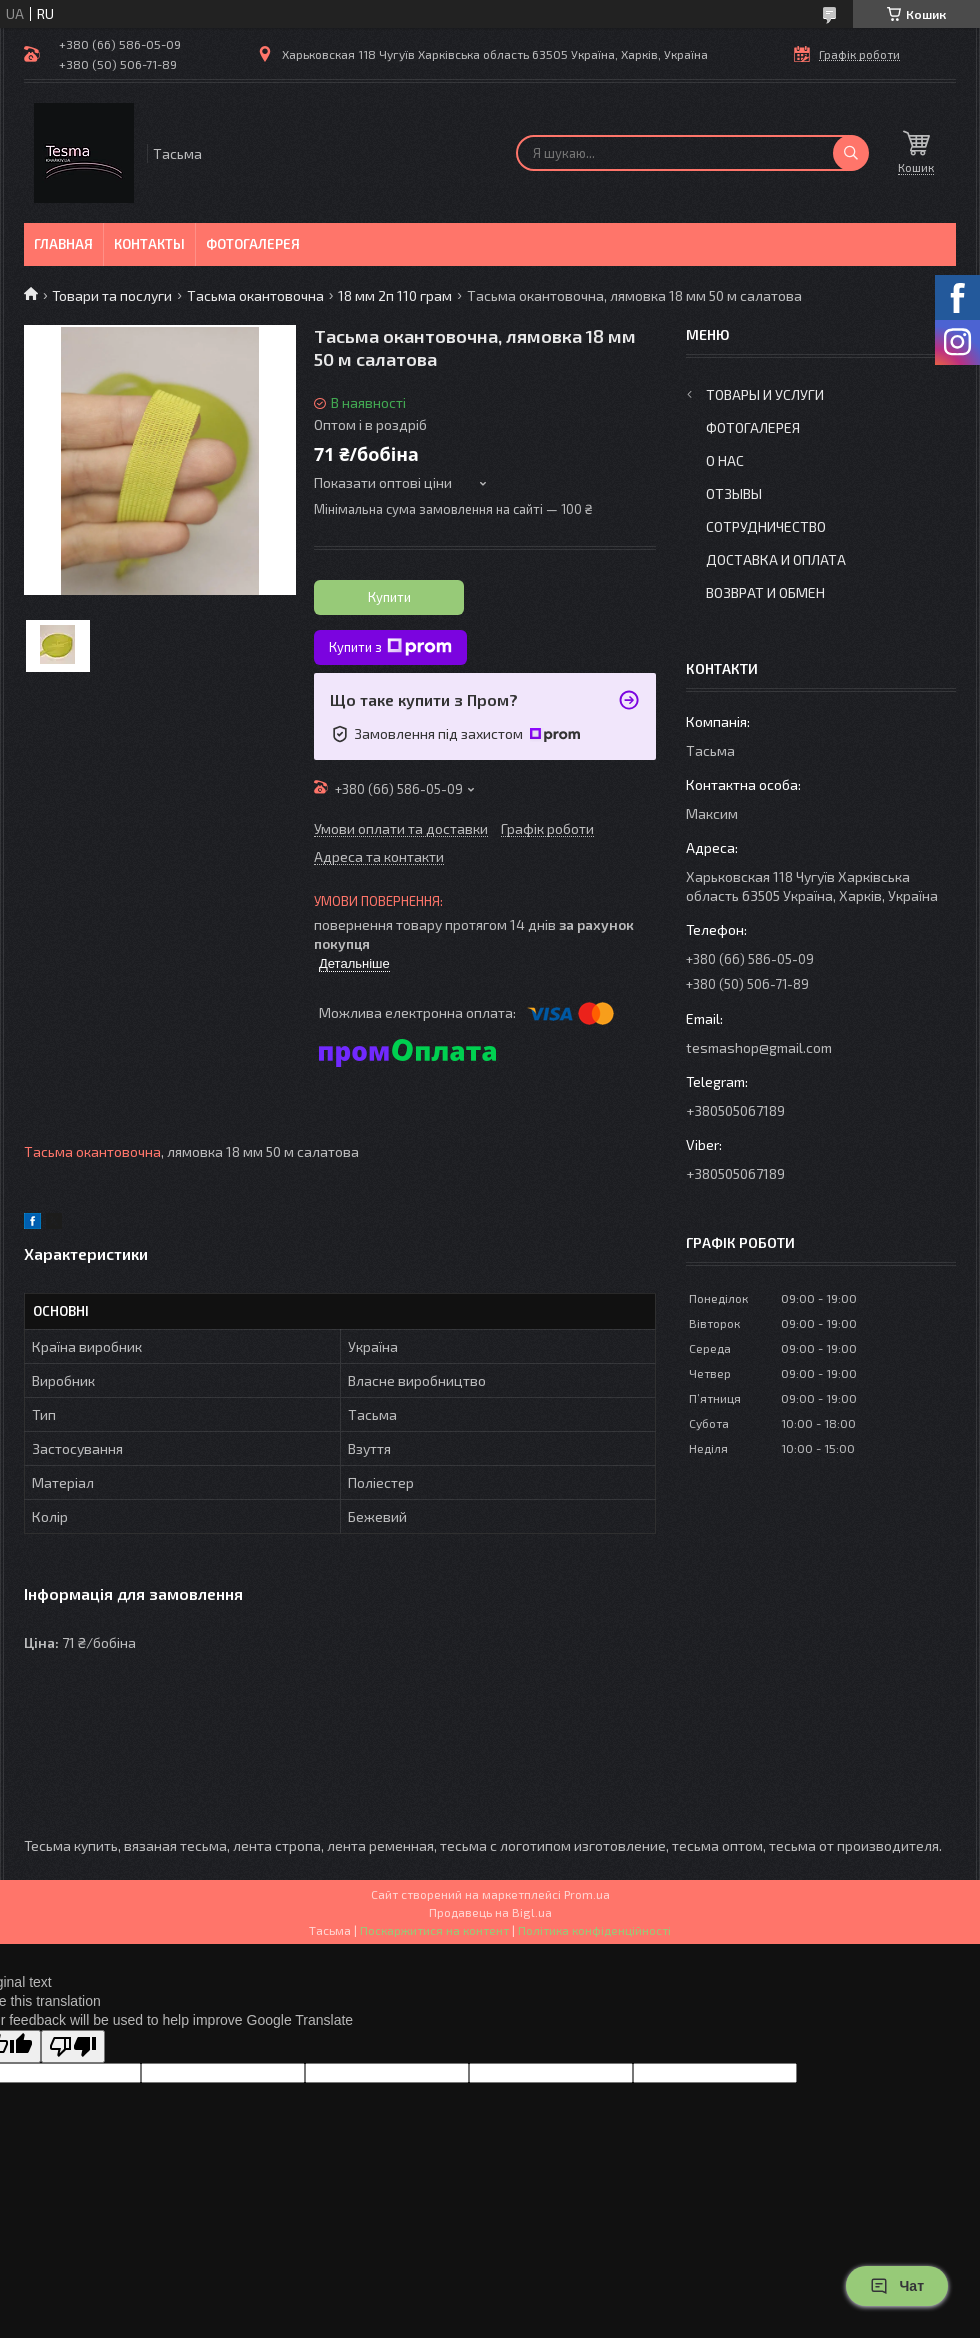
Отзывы (734, 493)
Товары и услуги (765, 394)
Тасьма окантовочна (255, 295)
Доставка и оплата (776, 559)
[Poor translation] (73, 2046)
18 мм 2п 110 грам (395, 295)
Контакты (149, 244)
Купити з (390, 647)
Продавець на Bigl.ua (490, 1912)
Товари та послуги (112, 295)
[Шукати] (851, 153)
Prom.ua (587, 1894)
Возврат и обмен (765, 592)
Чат (897, 2286)
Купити (389, 597)
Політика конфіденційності (594, 1930)
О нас (725, 460)
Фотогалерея (253, 244)
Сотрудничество (766, 526)
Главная (63, 244)
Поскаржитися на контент (434, 1930)
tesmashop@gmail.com (759, 1047)
